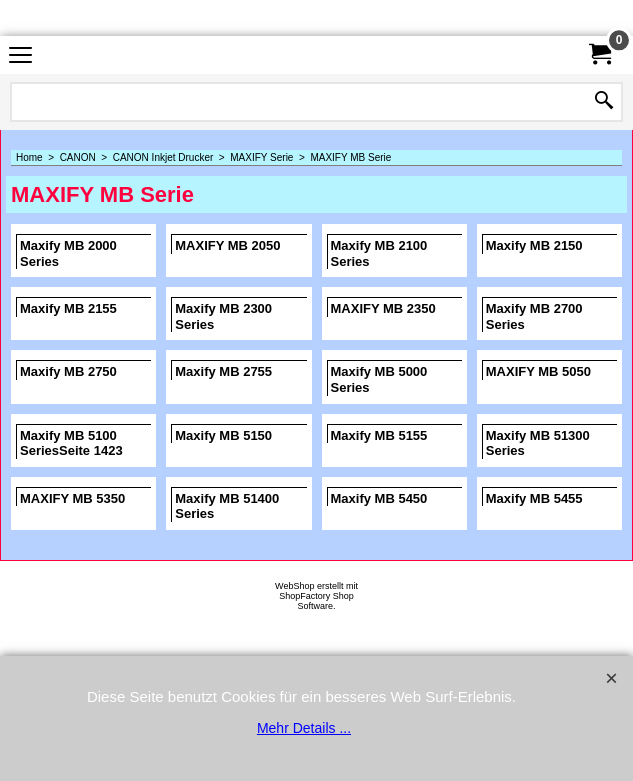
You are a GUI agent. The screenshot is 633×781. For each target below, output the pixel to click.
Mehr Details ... (304, 728)
